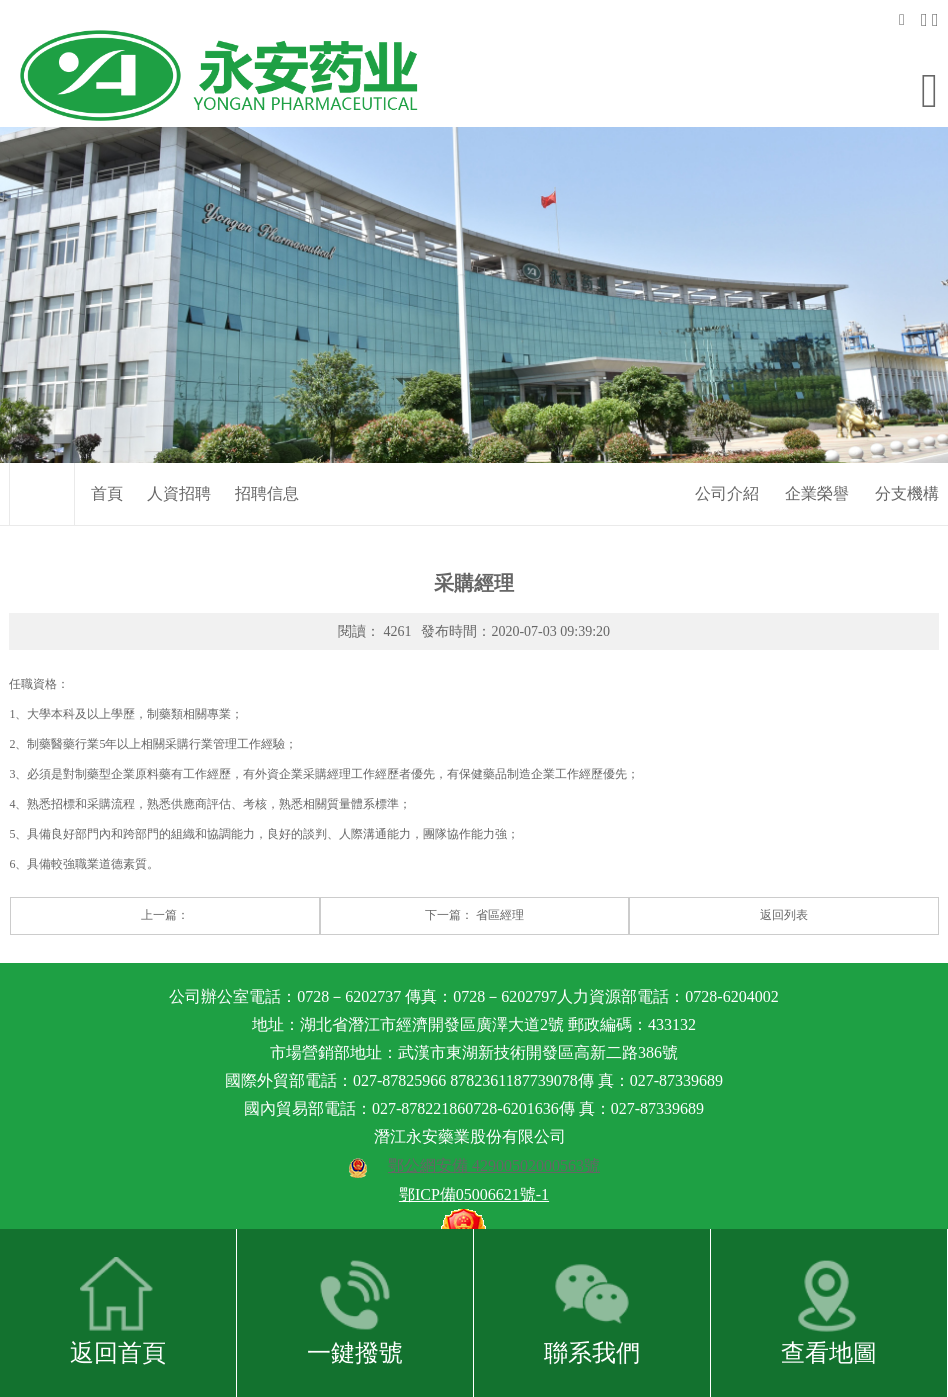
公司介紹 (727, 465)
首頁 (107, 465)
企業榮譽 (817, 465)
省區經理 (500, 888)
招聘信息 (267, 465)
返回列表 (784, 888)
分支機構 (907, 465)
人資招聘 (179, 465)
